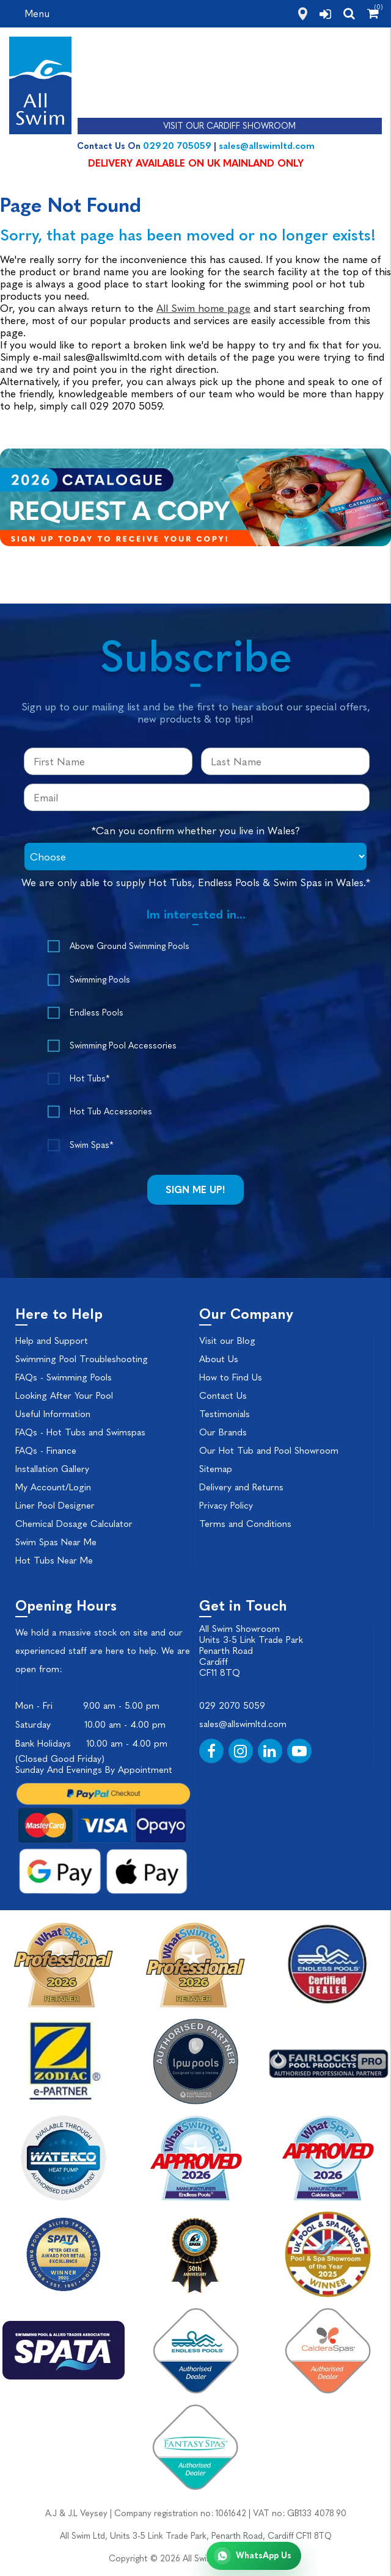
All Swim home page (203, 308)
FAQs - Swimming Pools (63, 1377)
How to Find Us (230, 1377)
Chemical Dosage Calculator (74, 1523)
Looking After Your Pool (64, 1395)
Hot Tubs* (89, 1078)
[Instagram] (240, 1751)
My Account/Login (53, 1487)
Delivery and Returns (241, 1487)
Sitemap (215, 1468)
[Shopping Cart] (373, 13)
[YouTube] (299, 1751)
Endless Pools (96, 1013)
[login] (325, 14)
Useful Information (52, 1414)
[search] (349, 13)
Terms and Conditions (245, 1523)
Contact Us (223, 1395)
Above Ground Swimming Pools (129, 946)
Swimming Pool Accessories (123, 1046)
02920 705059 (177, 145)
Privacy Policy (226, 1505)
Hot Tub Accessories (111, 1111)
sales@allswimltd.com (267, 145)
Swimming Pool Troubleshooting (81, 1359)
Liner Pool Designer (55, 1505)
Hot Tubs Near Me (54, 1560)
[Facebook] (211, 1751)
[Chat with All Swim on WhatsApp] (253, 2556)
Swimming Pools (100, 980)
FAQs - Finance (45, 1450)
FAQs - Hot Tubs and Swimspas (80, 1432)
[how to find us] (302, 14)
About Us (218, 1359)
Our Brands (223, 1432)
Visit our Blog (227, 1340)
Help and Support (51, 1340)
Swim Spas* (91, 1145)
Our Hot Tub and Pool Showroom (268, 1450)
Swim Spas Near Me (56, 1542)
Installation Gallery (52, 1468)
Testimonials (224, 1414)
